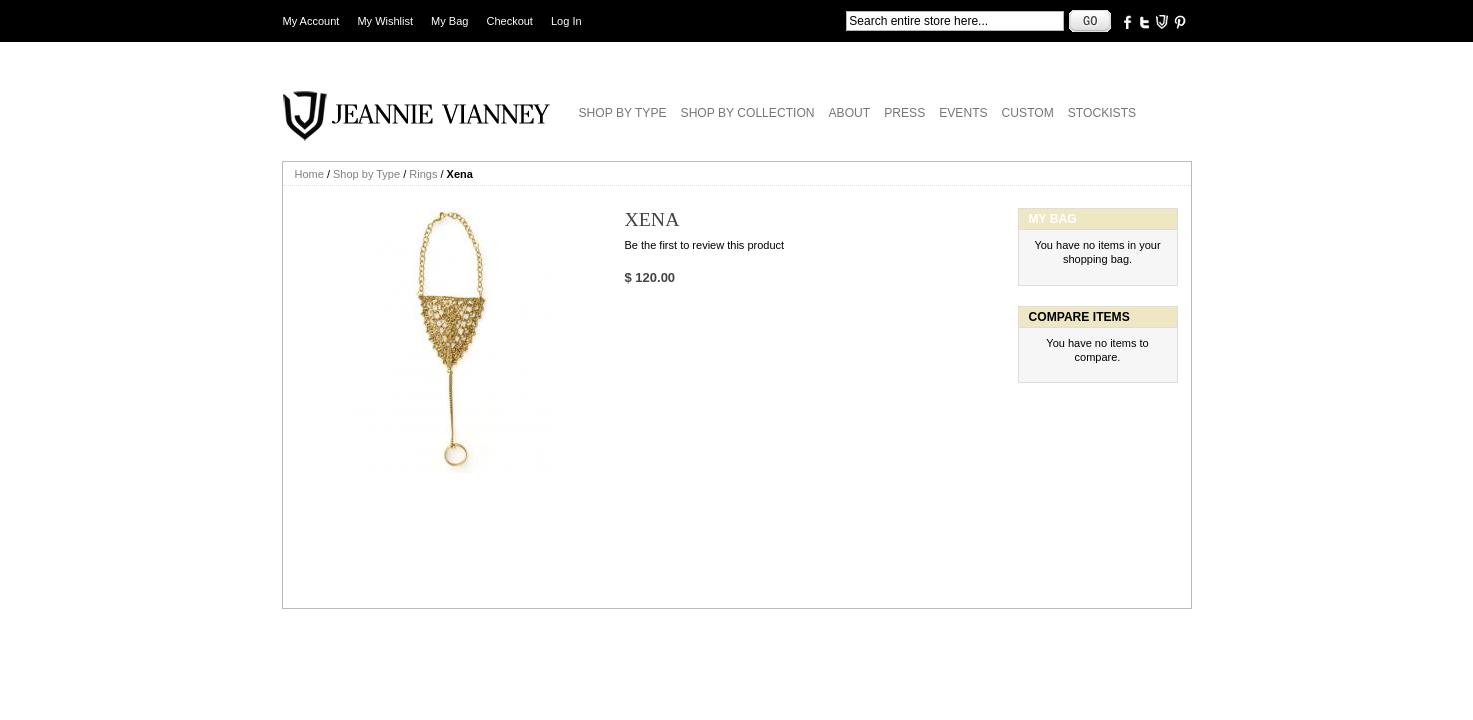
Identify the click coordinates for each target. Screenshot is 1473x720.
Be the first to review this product (705, 245)
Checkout (509, 21)
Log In (566, 21)
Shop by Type (366, 174)
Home (309, 174)
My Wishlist (385, 21)
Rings (423, 174)
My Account (311, 21)
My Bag (449, 21)
